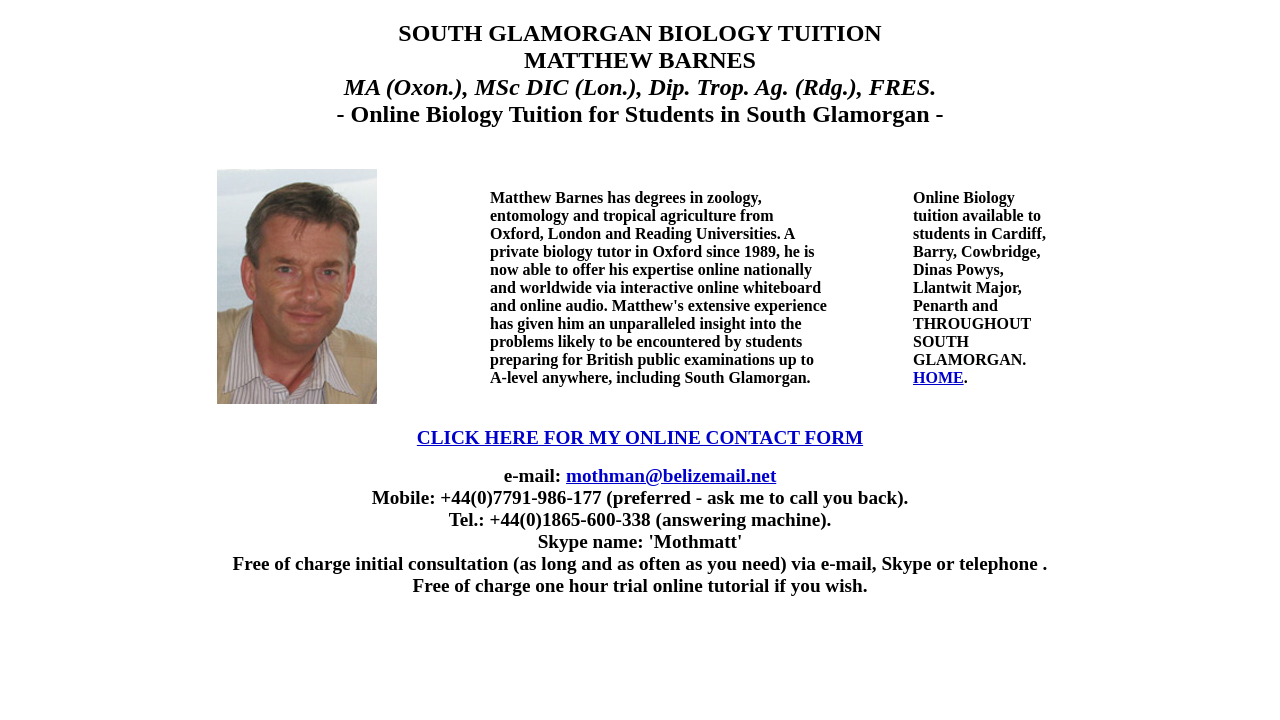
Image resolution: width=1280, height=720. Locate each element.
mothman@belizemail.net (671, 475)
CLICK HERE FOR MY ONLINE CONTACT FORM (640, 437)
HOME (938, 377)
